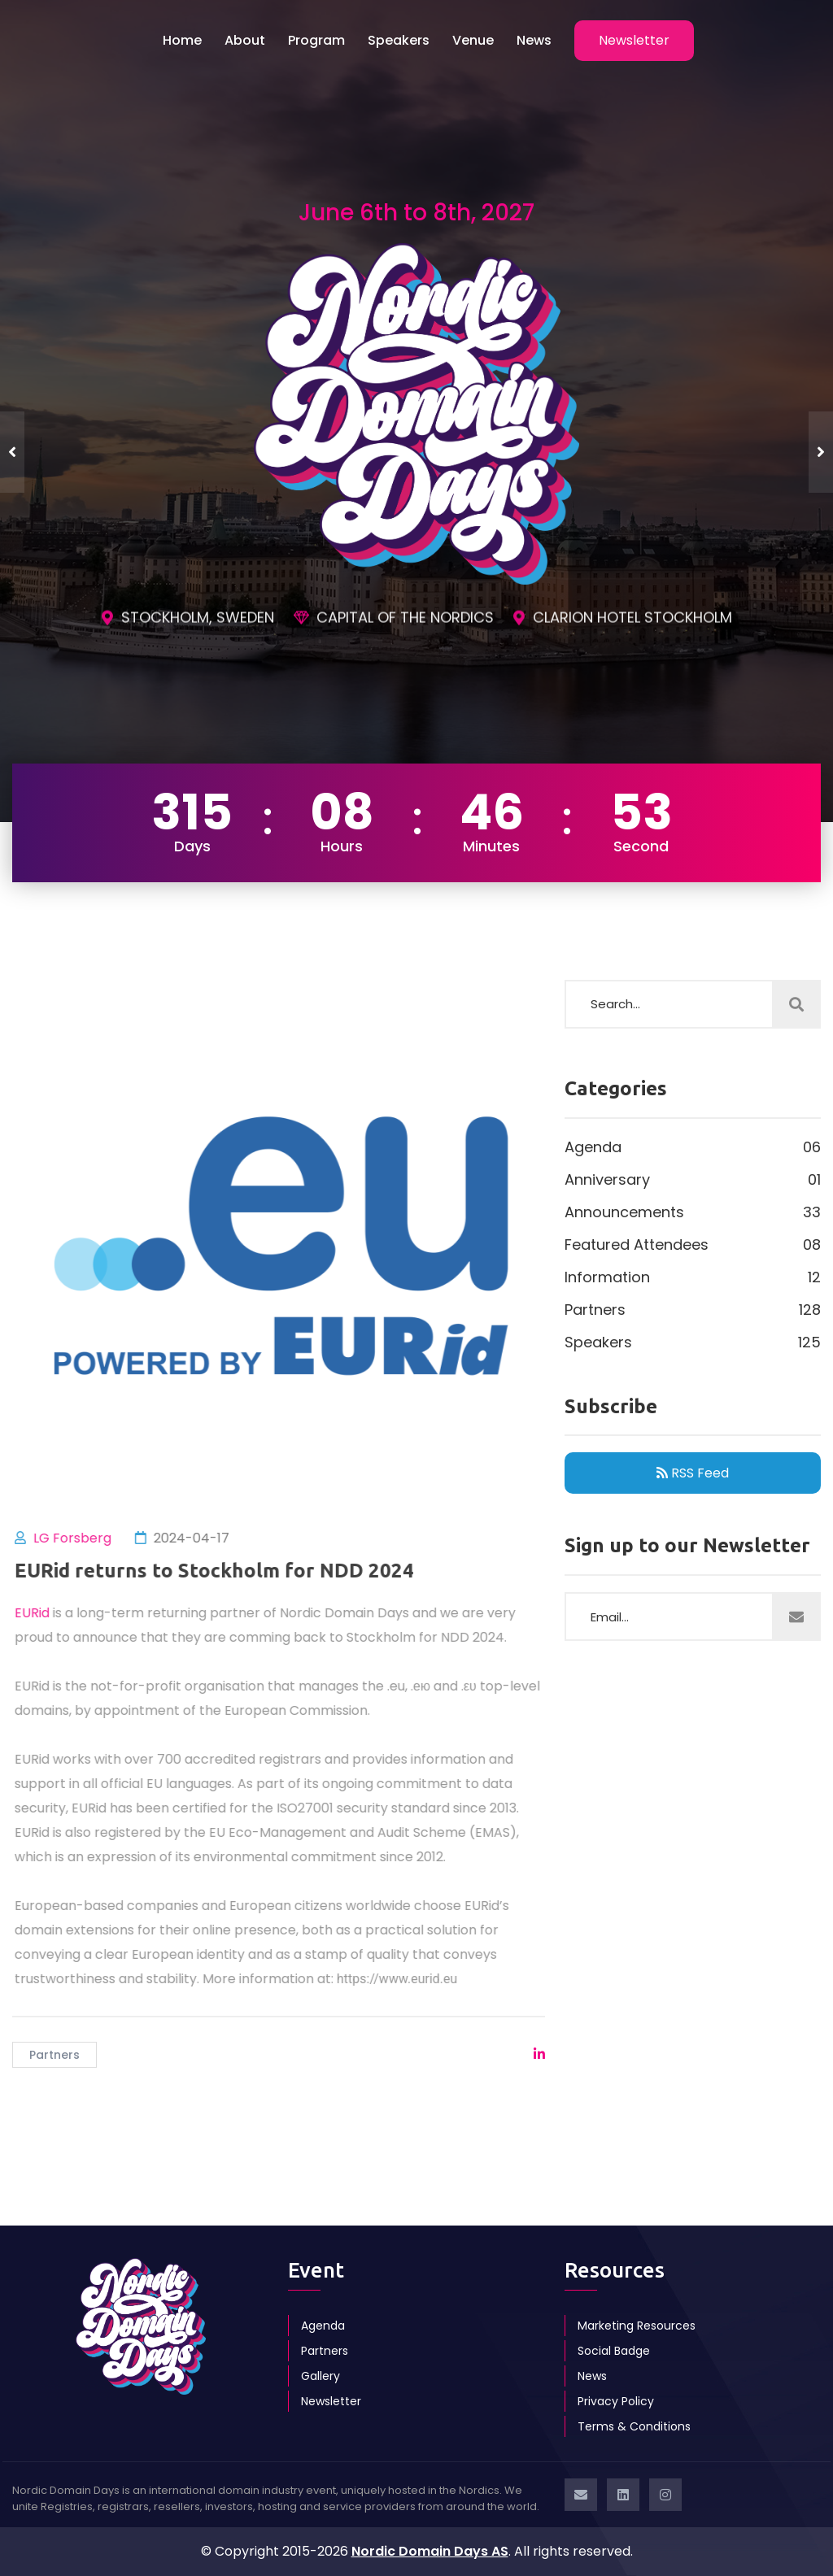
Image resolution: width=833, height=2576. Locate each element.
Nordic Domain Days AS (429, 2551)
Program (316, 40)
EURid (38, 1612)
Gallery (320, 2376)
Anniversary (693, 1180)
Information (693, 1277)
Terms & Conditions (634, 2426)
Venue (473, 40)
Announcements (693, 1212)
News (534, 40)
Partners (54, 2055)
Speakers (399, 40)
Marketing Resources (637, 2325)
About (245, 40)
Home (182, 40)
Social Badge (614, 2351)
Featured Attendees (693, 1245)
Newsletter (331, 2401)
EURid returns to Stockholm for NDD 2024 (221, 1571)
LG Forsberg (79, 1538)
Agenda (693, 1147)
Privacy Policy (616, 2401)
